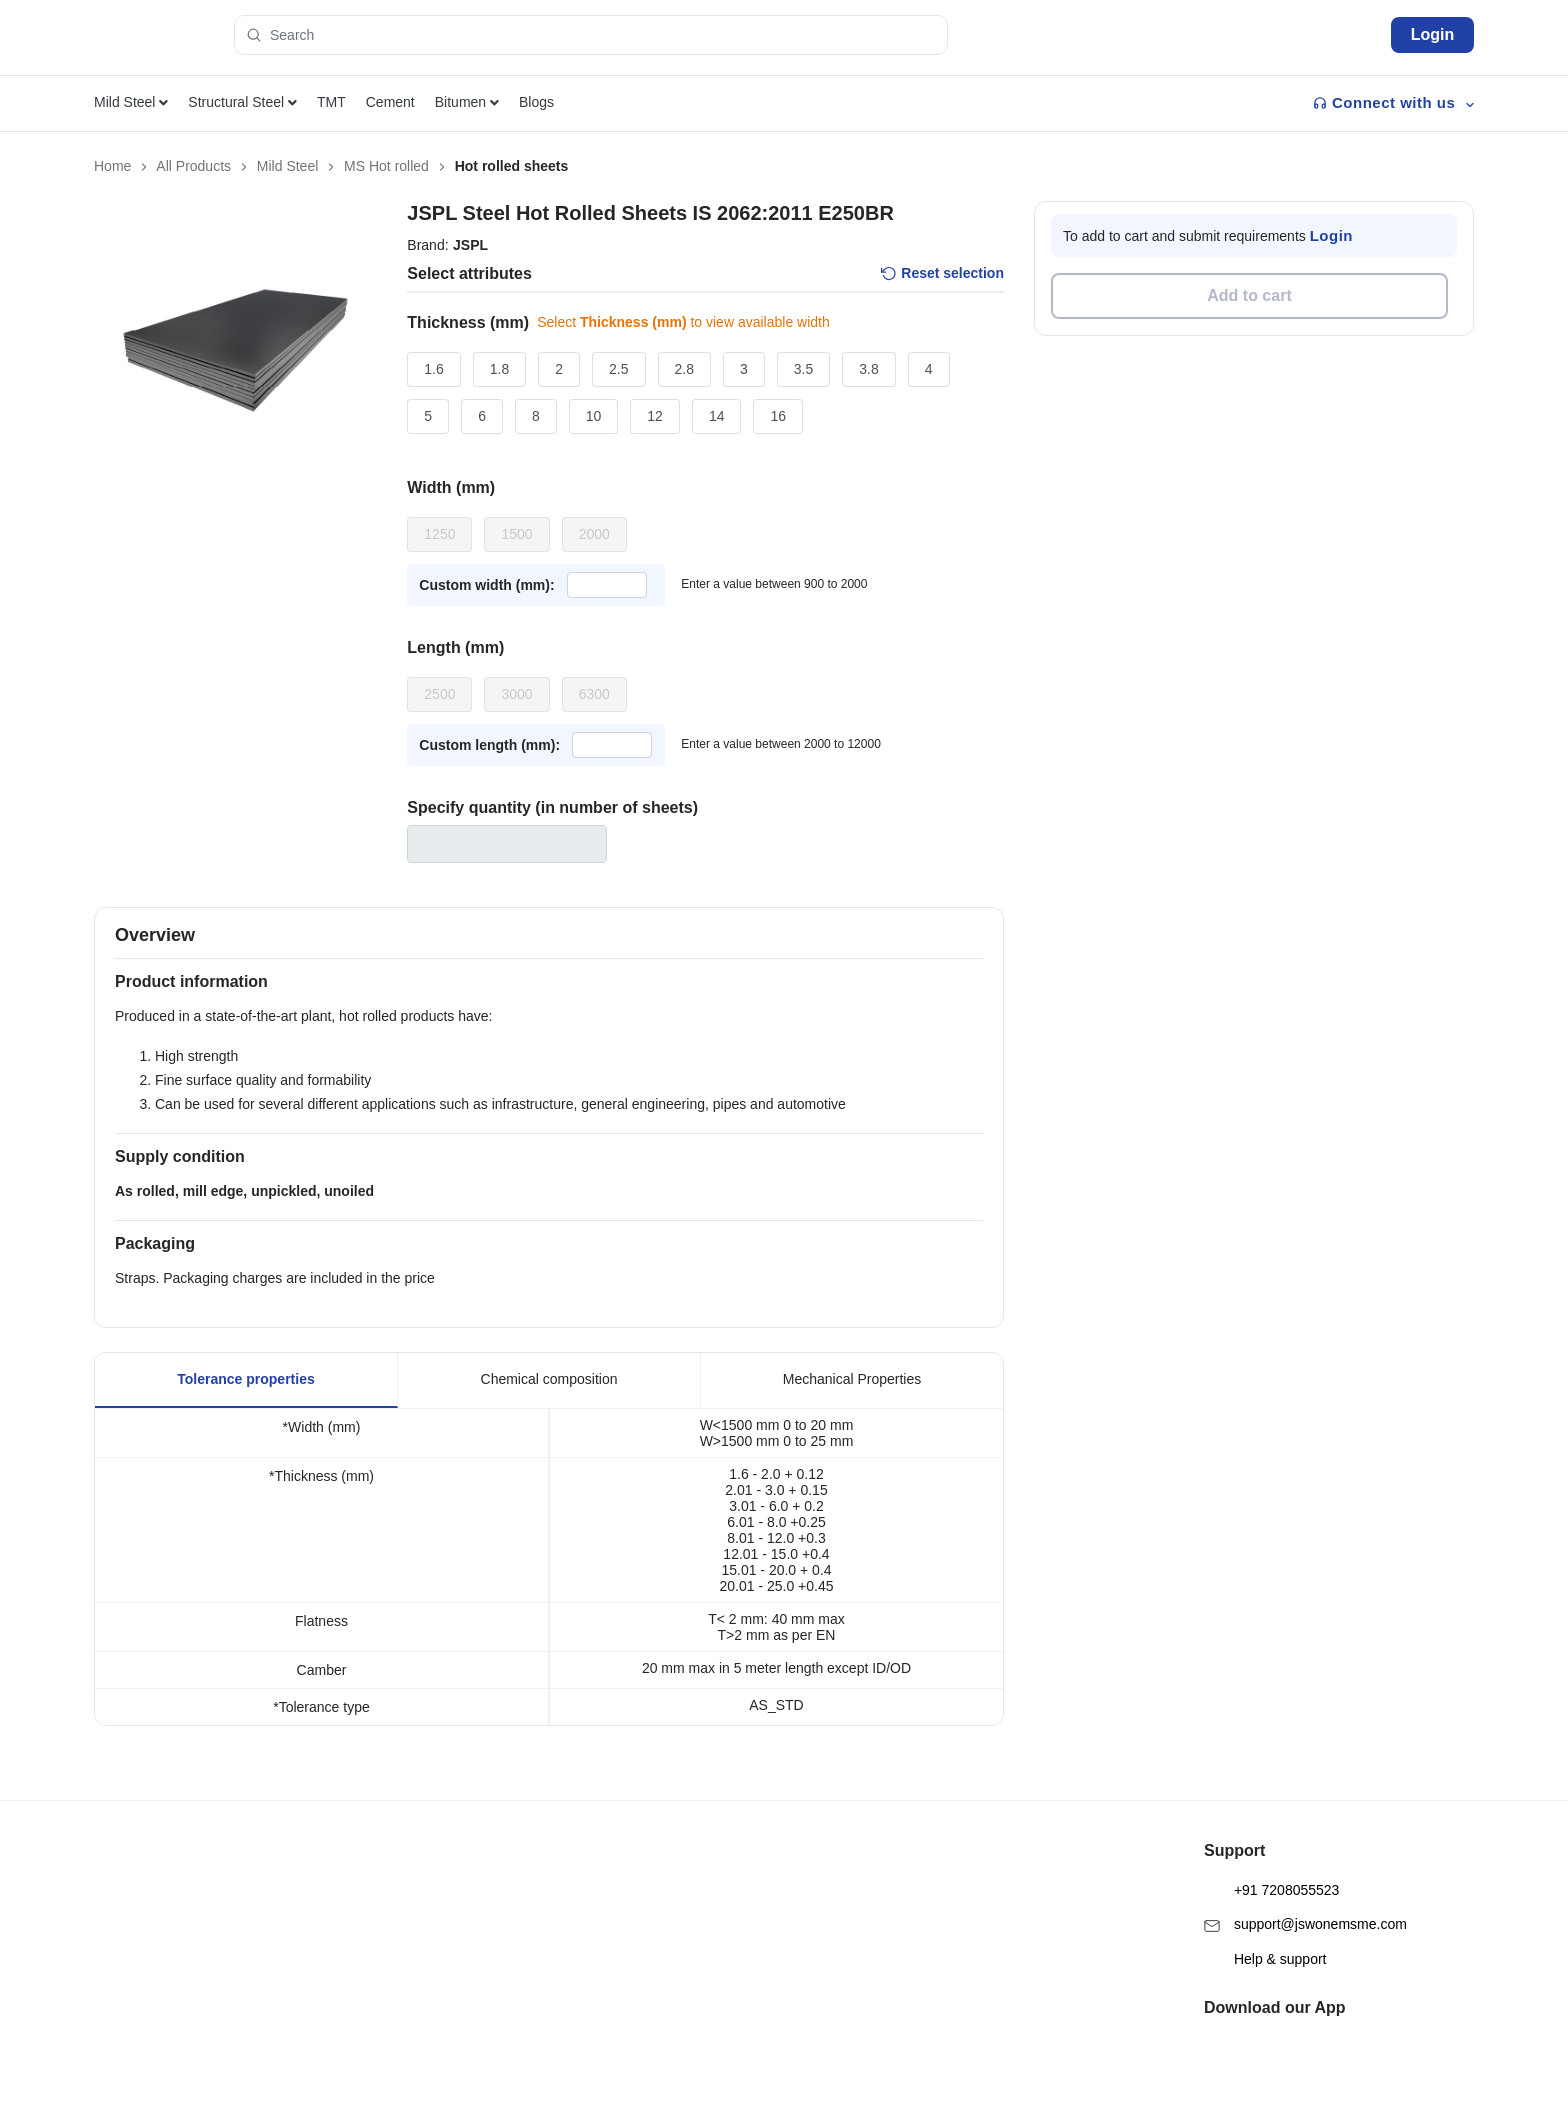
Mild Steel (131, 102)
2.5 (618, 369)
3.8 (868, 369)
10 (594, 416)
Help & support (1265, 1925)
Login (1433, 34)
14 (717, 416)
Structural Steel (242, 102)
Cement (390, 102)
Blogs (536, 102)
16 (778, 416)
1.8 (499, 369)
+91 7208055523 (1271, 1856)
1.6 (433, 369)
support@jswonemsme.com (1305, 1890)
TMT (331, 102)
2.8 (684, 369)
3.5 (803, 369)
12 (655, 416)
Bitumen (467, 102)
